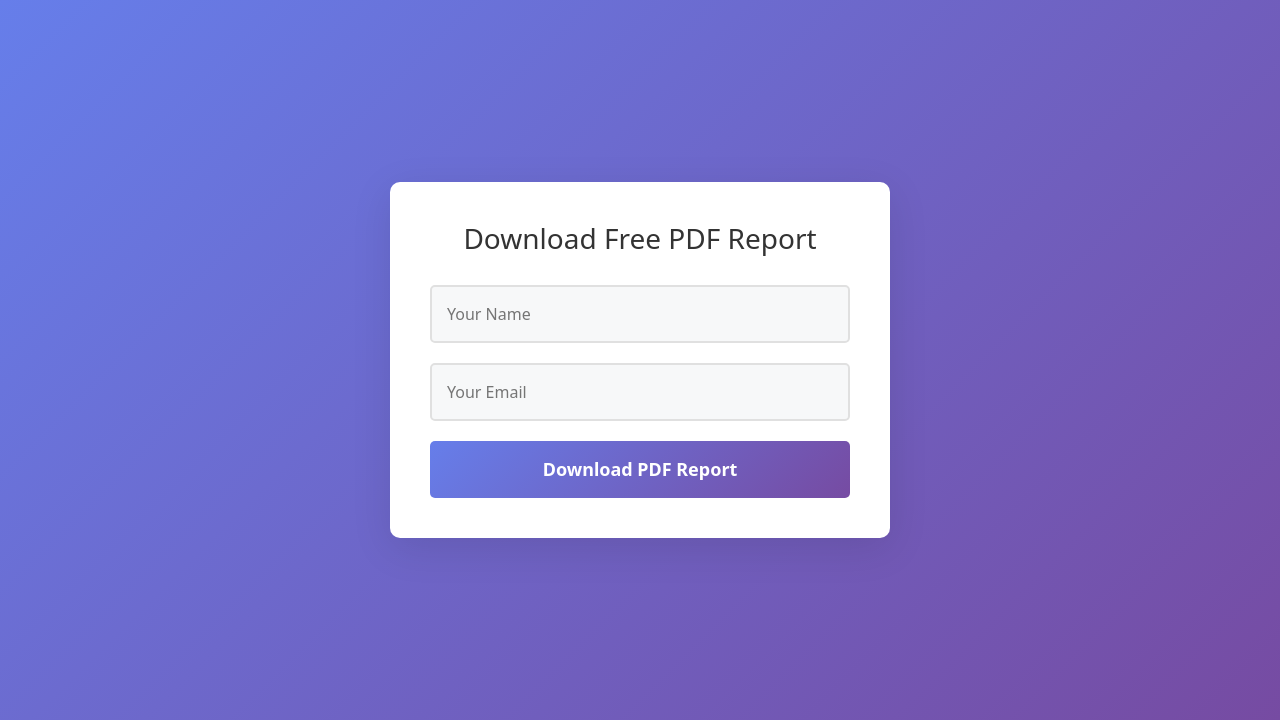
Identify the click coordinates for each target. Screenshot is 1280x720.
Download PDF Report (640, 469)
